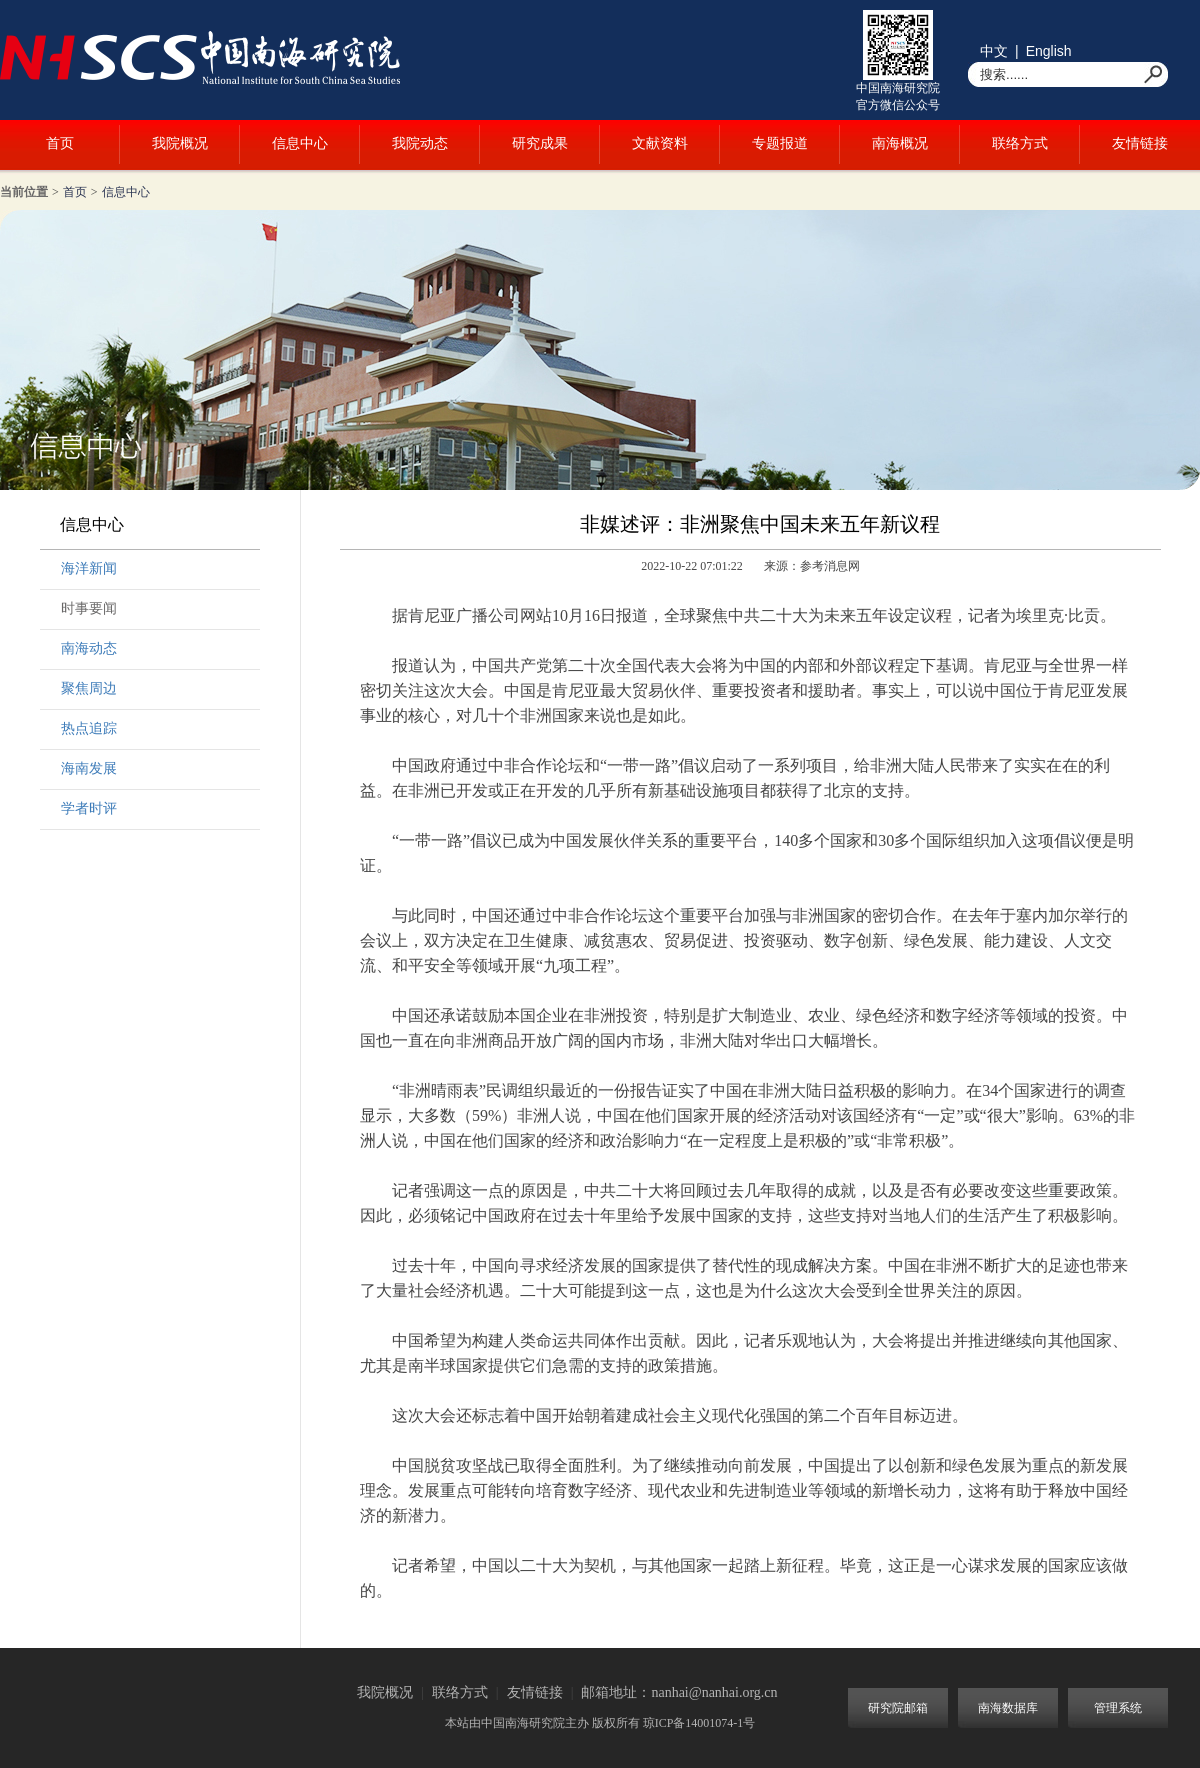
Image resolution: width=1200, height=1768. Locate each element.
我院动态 (420, 143)
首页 (60, 143)
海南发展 (89, 768)
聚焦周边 (89, 688)
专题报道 (780, 143)
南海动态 (89, 648)
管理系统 (1118, 1708)
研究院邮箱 (898, 1708)
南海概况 (900, 143)
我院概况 (180, 143)
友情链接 (1140, 143)
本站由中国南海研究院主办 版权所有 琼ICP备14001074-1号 (600, 1723)
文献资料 (660, 143)
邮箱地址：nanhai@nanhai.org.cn (679, 1692)
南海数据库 (1008, 1708)
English (1049, 51)
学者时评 (89, 808)
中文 (994, 51)
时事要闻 (89, 608)
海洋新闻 (89, 568)
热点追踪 (89, 728)
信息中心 (300, 143)
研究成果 (540, 143)
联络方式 (1020, 143)
